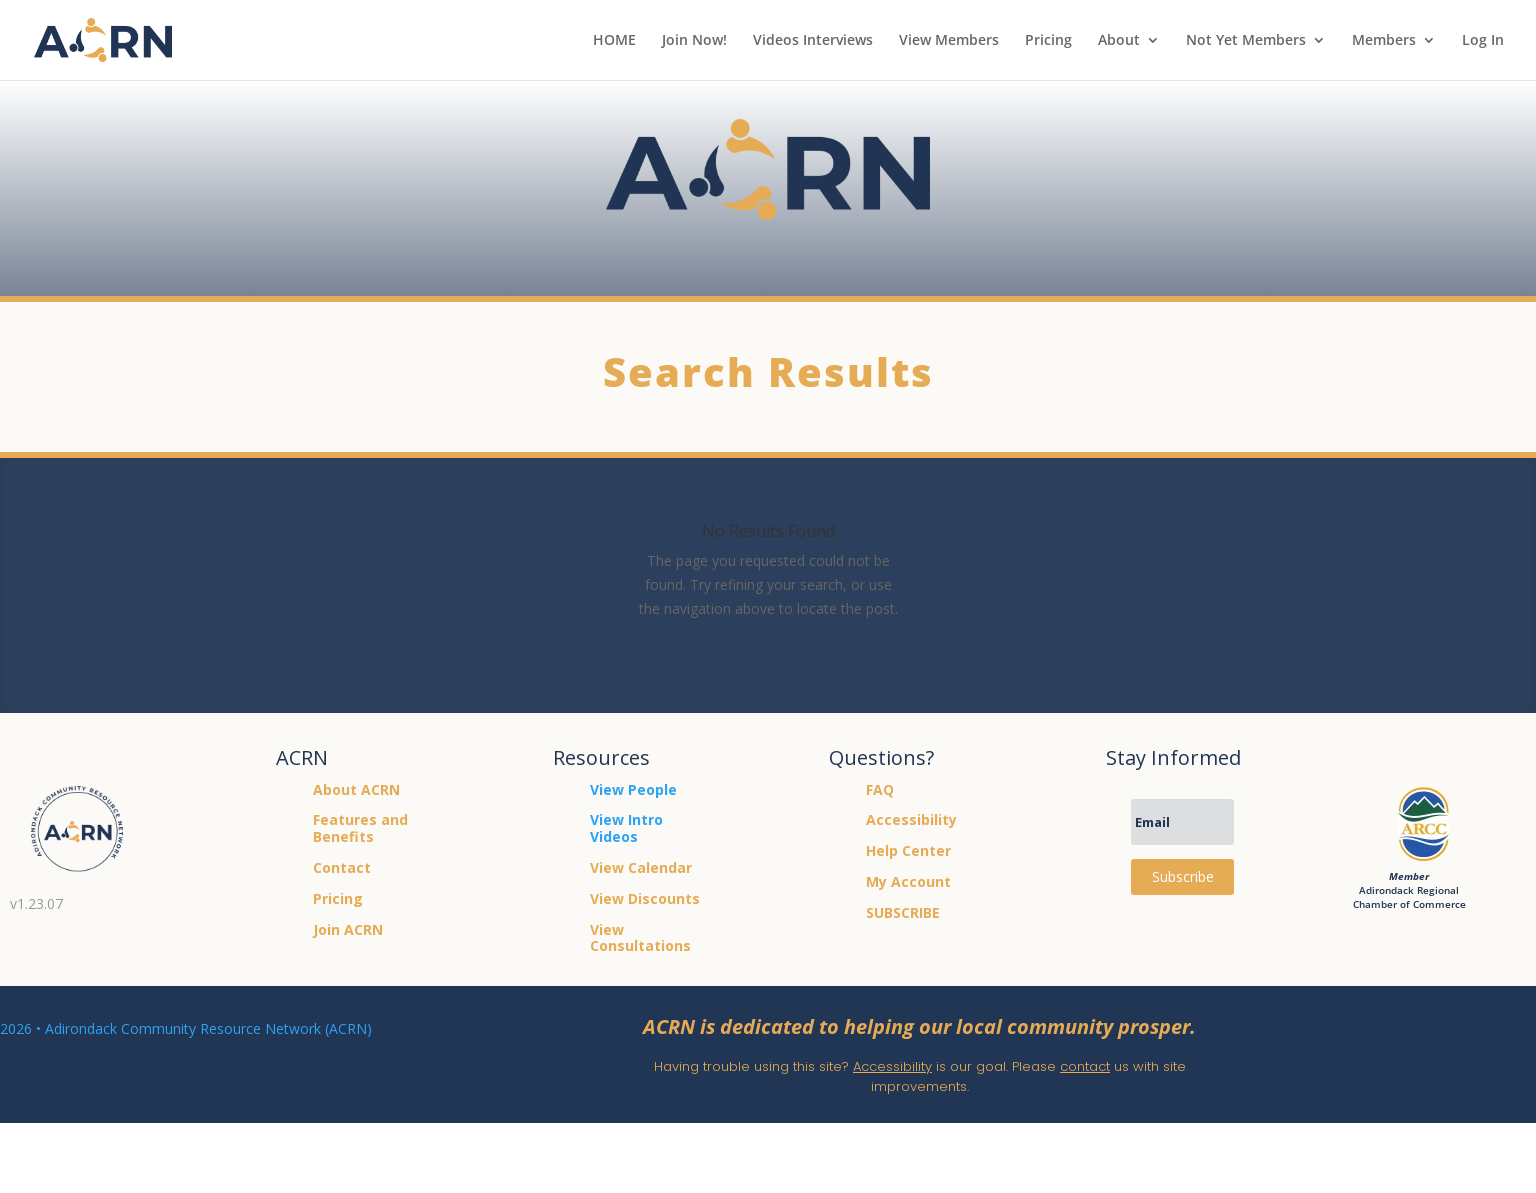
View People (633, 789)
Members (1384, 41)
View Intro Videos (626, 828)
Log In (1483, 41)
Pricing (1048, 41)
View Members (949, 41)
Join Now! (694, 41)
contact (1085, 1066)
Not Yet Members (1246, 41)
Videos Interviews (813, 41)
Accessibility (892, 1066)
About (1119, 41)
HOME (614, 41)
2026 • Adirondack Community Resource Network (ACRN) (186, 1028)
